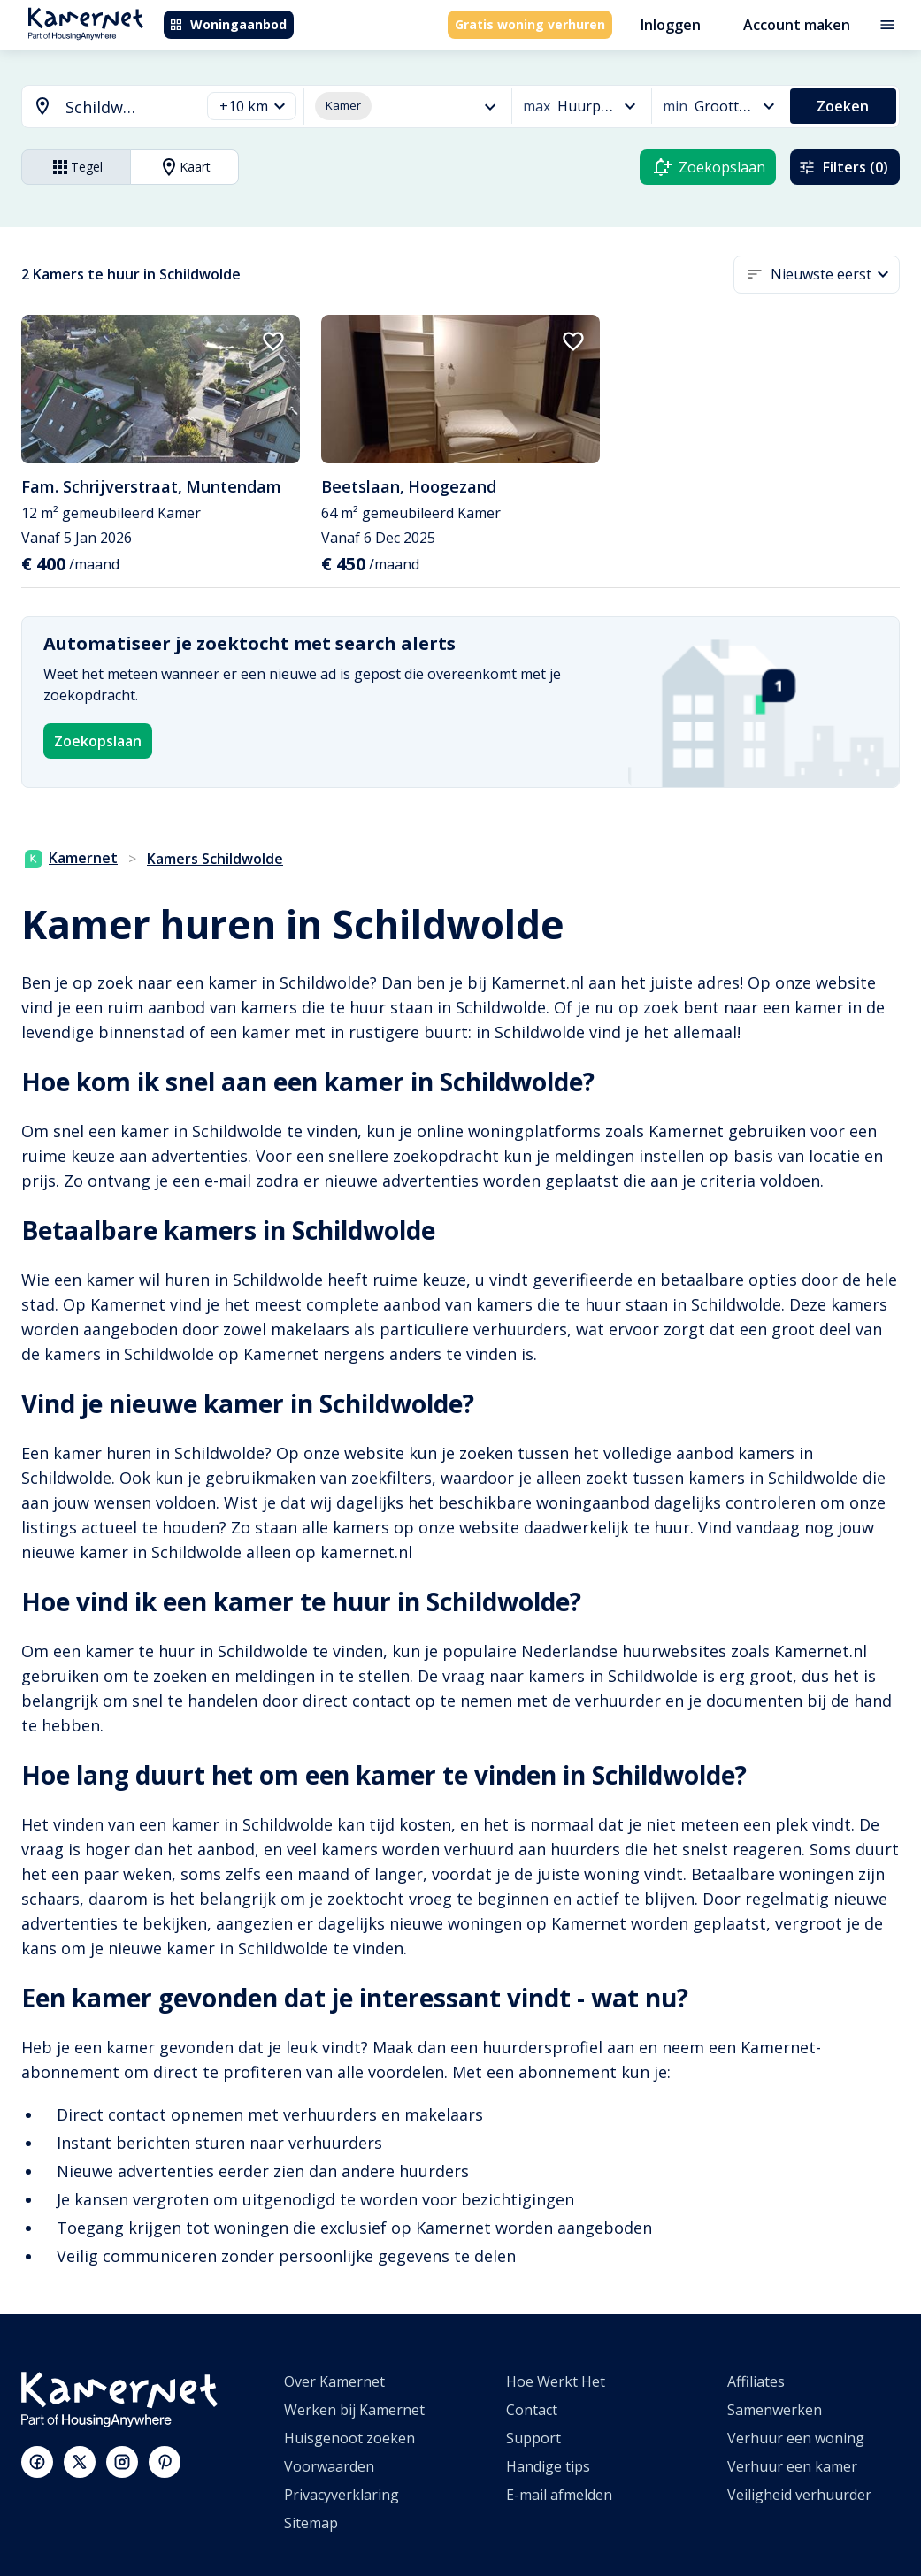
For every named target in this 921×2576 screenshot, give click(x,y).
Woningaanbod (228, 24)
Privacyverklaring (341, 2494)
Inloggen (671, 24)
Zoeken (843, 106)
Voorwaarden (329, 2466)
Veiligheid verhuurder (799, 2494)
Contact (531, 2409)
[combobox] (100, 107)
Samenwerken (774, 2409)
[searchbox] (126, 107)
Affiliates (756, 2381)
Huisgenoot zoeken (349, 2438)
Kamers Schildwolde (215, 858)
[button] (251, 106)
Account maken (796, 24)
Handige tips (548, 2466)
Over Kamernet (334, 2381)
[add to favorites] (273, 341)
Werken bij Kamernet (354, 2409)
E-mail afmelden (559, 2494)
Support (533, 2438)
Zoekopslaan (98, 741)
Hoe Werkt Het (555, 2381)
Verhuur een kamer (792, 2466)
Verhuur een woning (795, 2438)
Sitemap (311, 2523)
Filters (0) (843, 167)
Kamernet (71, 858)
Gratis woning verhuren (530, 24)
